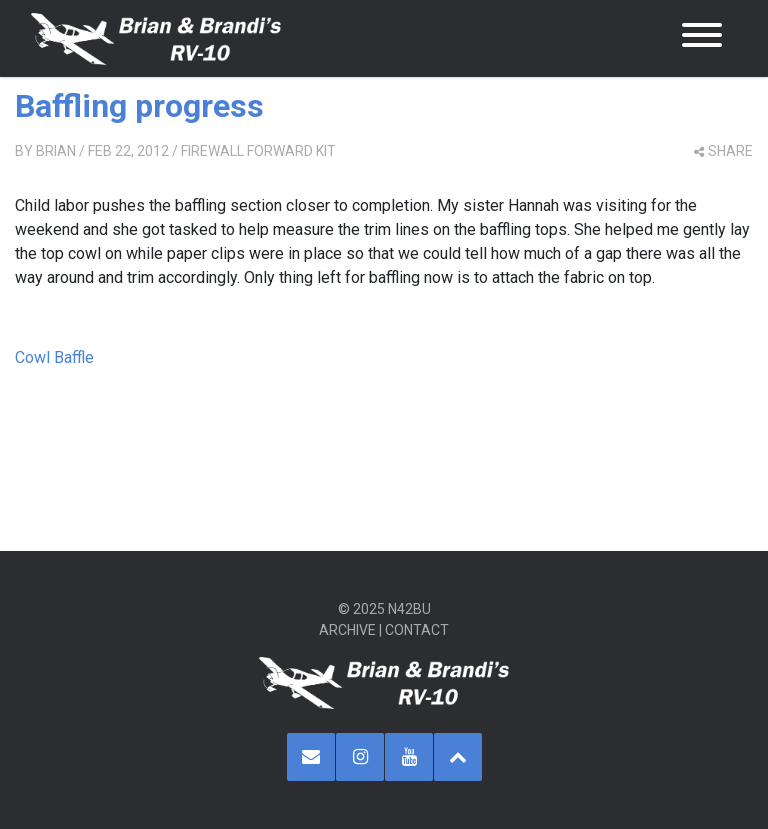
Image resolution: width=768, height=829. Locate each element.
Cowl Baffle (54, 357)
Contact (417, 630)
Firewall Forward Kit (258, 151)
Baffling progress (139, 106)
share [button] (723, 151)
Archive (347, 630)
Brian (56, 151)
